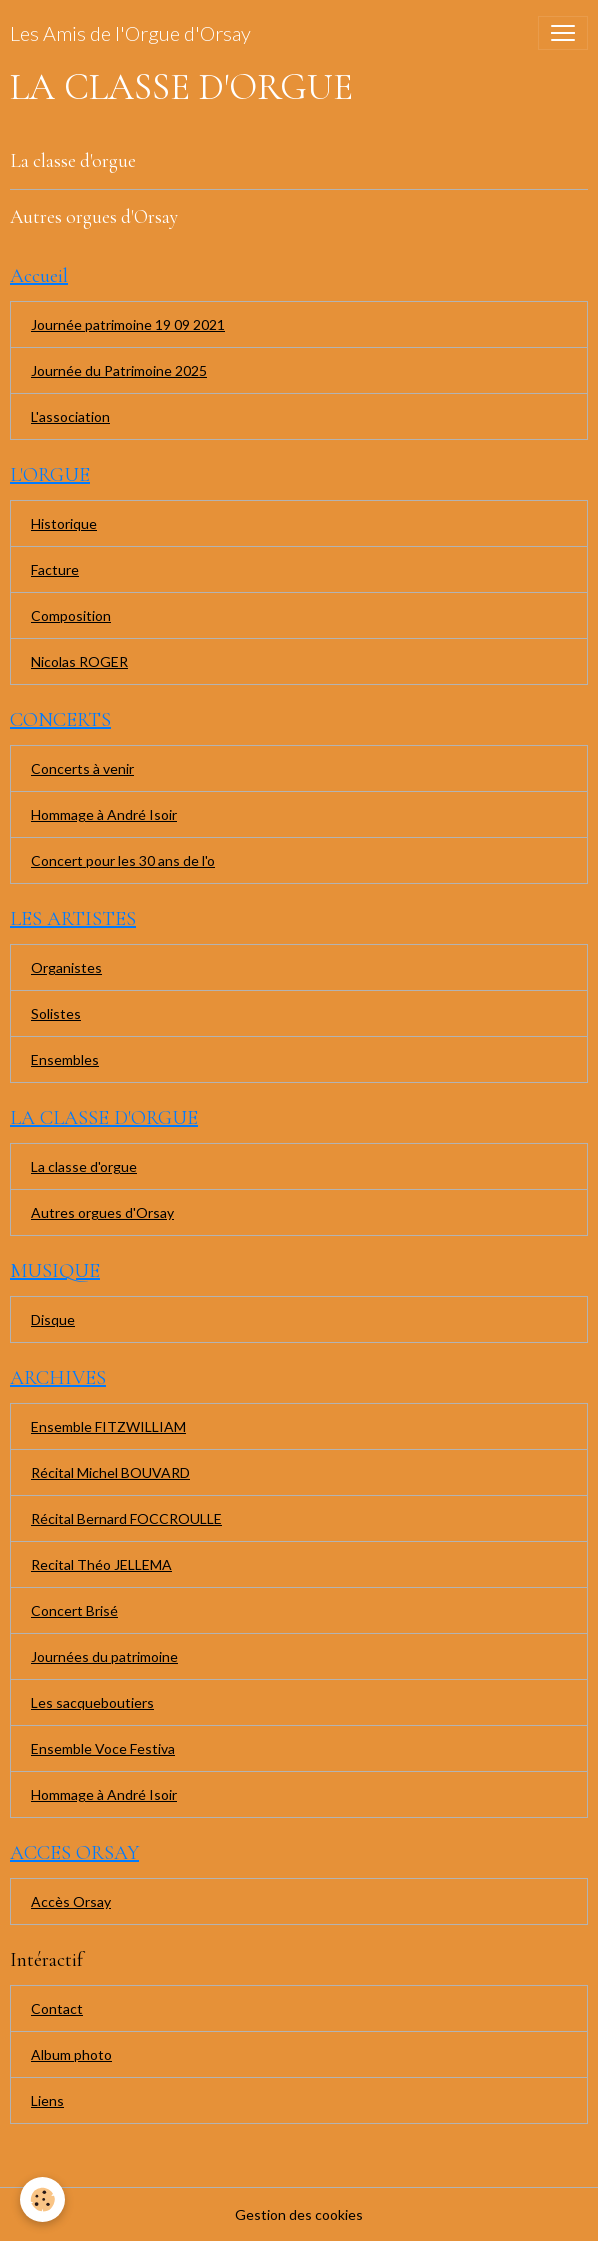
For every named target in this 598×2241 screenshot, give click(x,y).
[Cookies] (42, 2199)
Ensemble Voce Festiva (103, 1748)
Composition (71, 615)
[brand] (130, 33)
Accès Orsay (71, 1901)
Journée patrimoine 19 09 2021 (128, 324)
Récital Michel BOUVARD (110, 1472)
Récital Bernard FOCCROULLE (126, 1518)
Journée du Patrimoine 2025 (119, 370)
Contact (57, 2008)
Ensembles (65, 1059)
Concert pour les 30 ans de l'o (123, 860)
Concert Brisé (74, 1610)
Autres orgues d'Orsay (94, 217)
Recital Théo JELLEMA (101, 1564)
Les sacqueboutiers (92, 1702)
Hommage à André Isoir (104, 814)
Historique (64, 523)
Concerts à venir (82, 768)
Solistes (56, 1013)
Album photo (71, 2054)
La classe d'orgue (73, 161)
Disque (53, 1319)
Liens (47, 2100)
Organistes (66, 967)
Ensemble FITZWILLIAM (108, 1426)
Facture (55, 569)
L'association (70, 416)
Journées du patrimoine (104, 1656)
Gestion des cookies (299, 2214)
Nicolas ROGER (79, 661)
